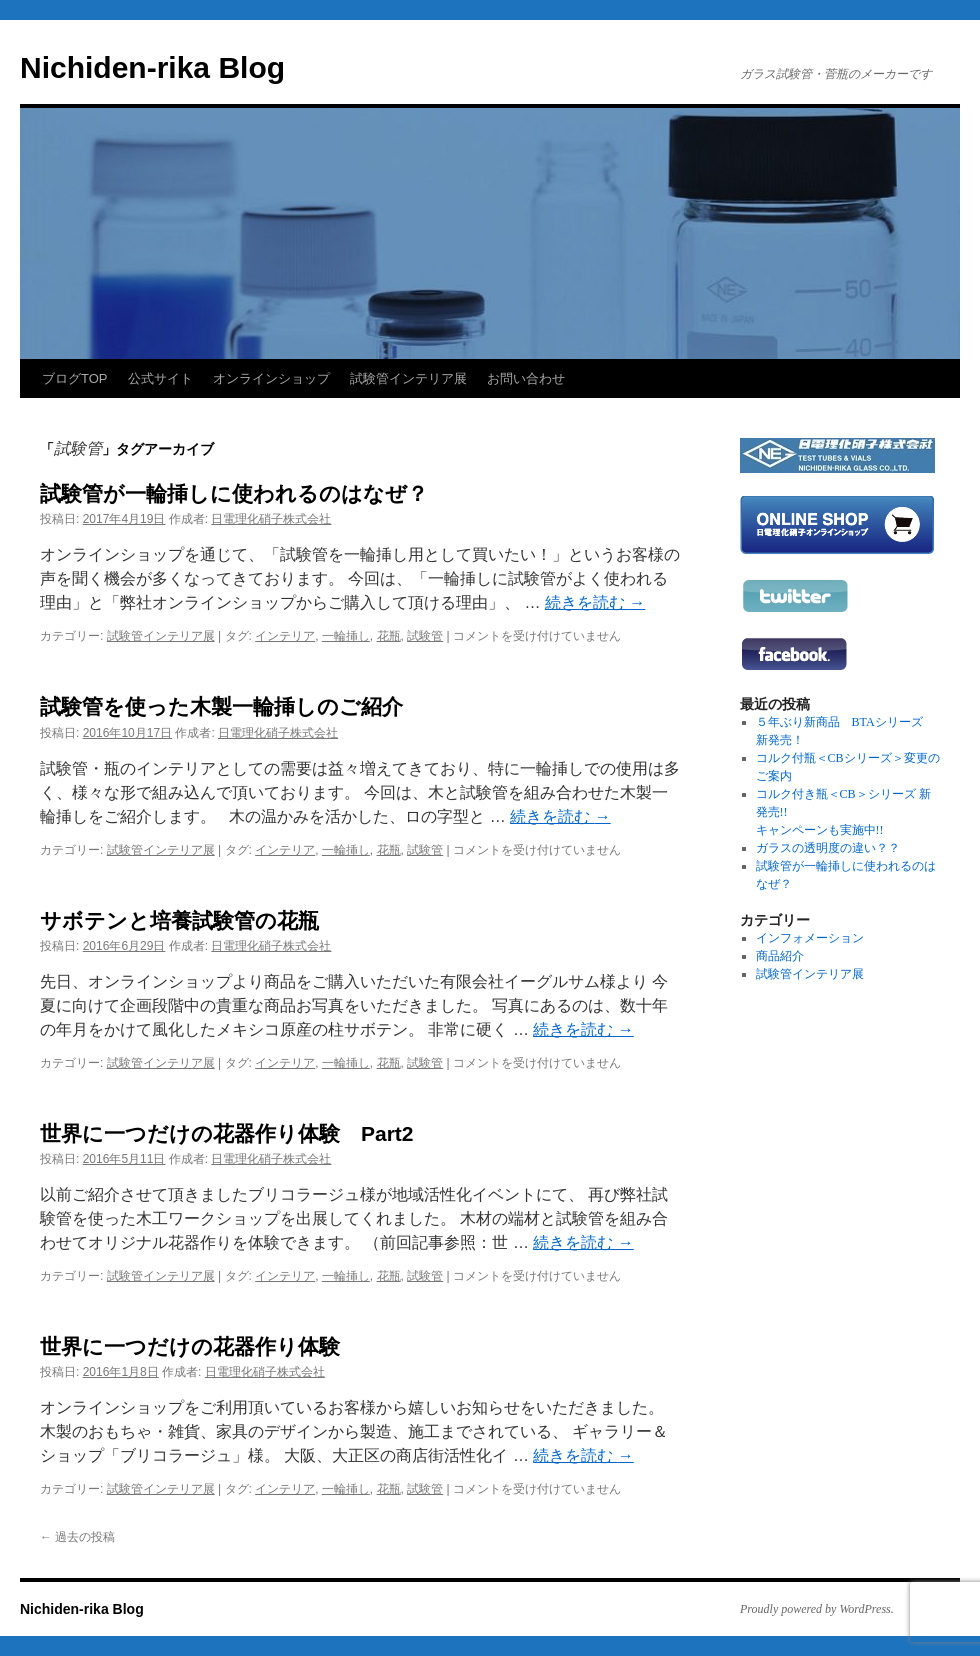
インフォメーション (810, 938)
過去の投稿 (77, 1537)
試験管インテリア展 (408, 378)
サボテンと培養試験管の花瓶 (179, 920)
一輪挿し (346, 636)
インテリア (285, 636)
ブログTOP (75, 378)
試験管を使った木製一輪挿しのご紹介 (221, 706)
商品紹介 (780, 956)
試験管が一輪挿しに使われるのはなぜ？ (234, 493)
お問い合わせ (526, 378)
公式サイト (160, 378)
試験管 (425, 636)
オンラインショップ (271, 378)
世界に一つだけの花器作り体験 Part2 (227, 1133)
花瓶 (389, 636)
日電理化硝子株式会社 (271, 519)
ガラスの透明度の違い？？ (828, 848)
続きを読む (595, 602)
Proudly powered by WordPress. (817, 1609)
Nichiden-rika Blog (152, 67)
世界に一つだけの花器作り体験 (190, 1346)
